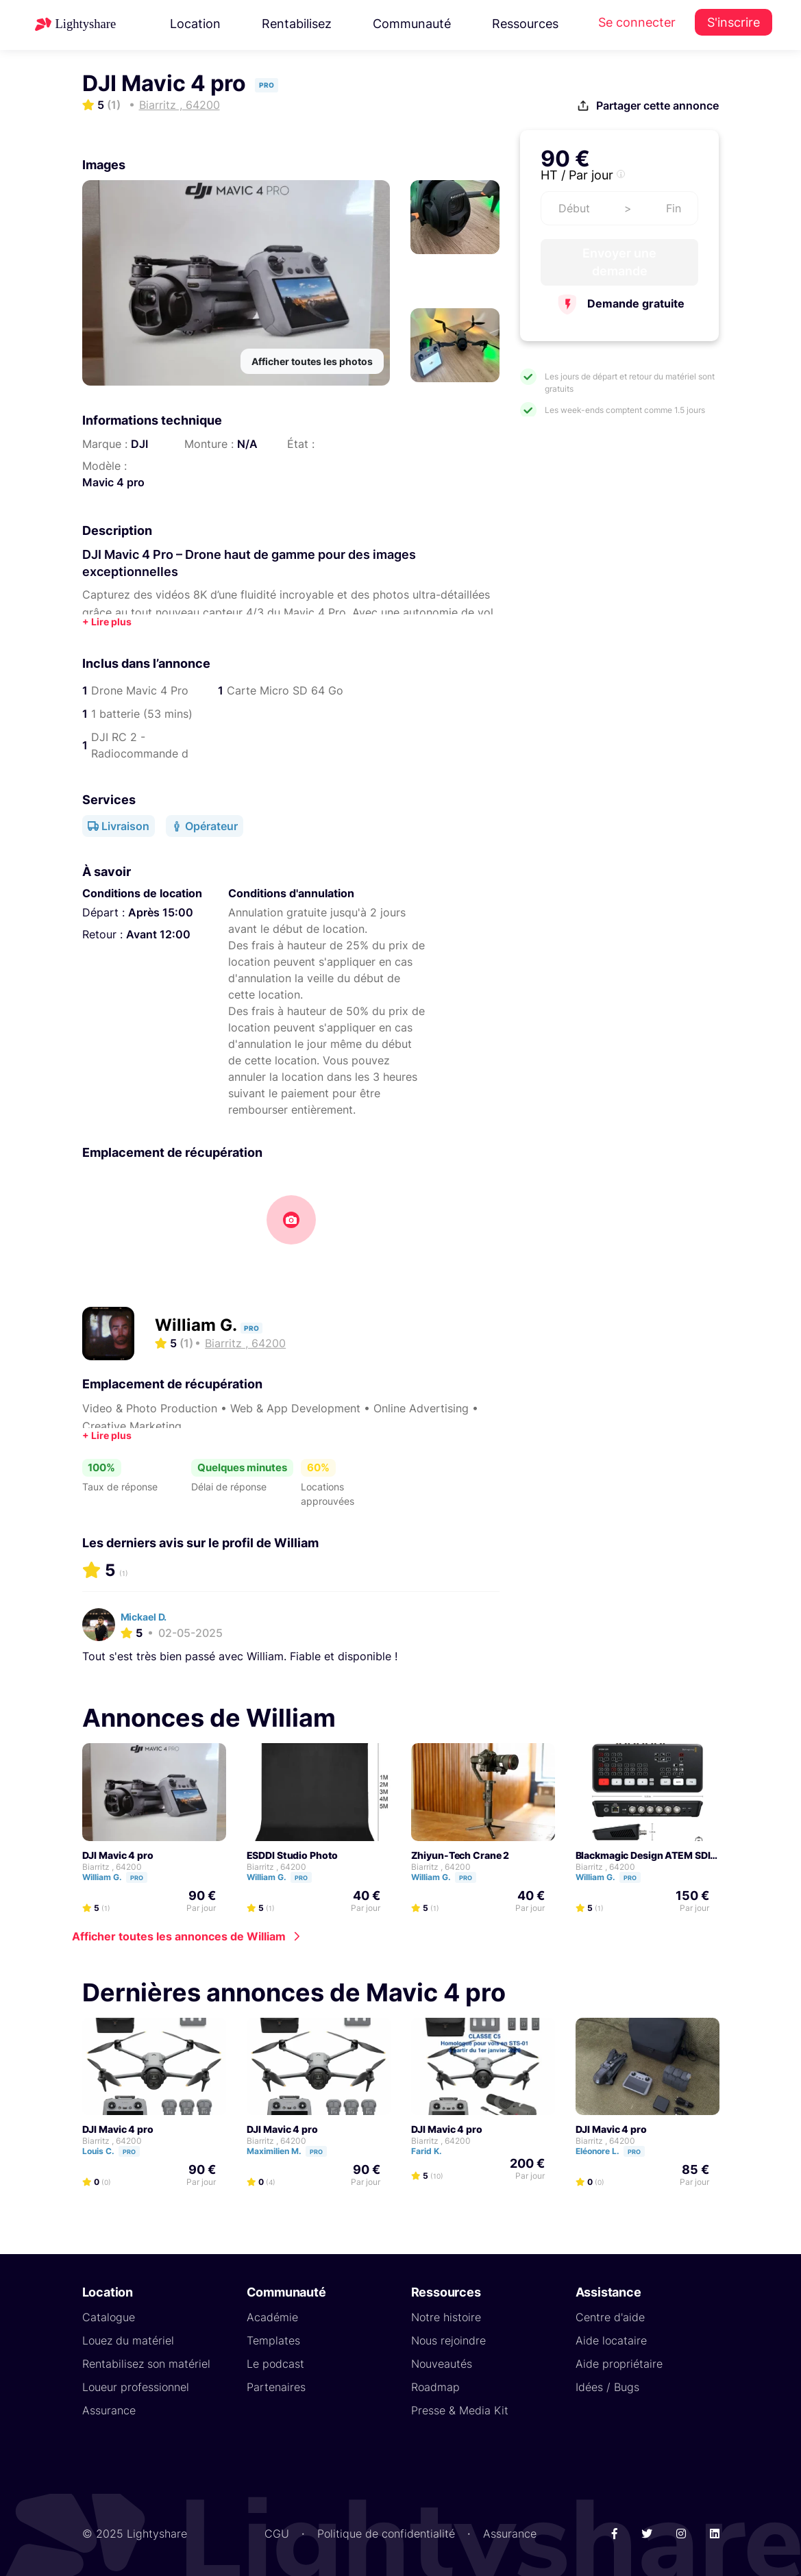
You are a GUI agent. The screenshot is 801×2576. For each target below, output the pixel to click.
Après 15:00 (160, 912)
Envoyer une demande (619, 262)
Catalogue (108, 2317)
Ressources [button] (525, 23)
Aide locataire (611, 2340)
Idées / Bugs (607, 2387)
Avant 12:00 (158, 934)
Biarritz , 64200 (112, 1867)
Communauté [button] (412, 23)
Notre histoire (446, 2317)
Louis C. (117, 2151)
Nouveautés (441, 2364)
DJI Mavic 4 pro (117, 1855)
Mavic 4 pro (113, 482)
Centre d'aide (610, 2317)
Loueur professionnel (135, 2387)
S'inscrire (733, 22)
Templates (273, 2340)
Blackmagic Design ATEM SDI (643, 1855)
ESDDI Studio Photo (292, 1855)
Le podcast (275, 2364)
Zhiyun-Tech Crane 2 (460, 1855)
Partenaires (276, 2387)
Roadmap (435, 2387)
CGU (276, 2533)
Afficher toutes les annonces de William (179, 1936)
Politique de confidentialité (386, 2533)
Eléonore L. (616, 2151)
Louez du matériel (128, 2340)
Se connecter (637, 22)
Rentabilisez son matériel (146, 2364)
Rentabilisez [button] (297, 23)
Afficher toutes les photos (312, 361)
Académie (272, 2317)
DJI (139, 444)
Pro (136, 1877)
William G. (198, 1325)
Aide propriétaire (619, 2364)
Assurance (109, 2410)
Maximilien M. (293, 2151)
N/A (247, 444)
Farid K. (432, 2151)
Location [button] (195, 23)
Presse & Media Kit (459, 2410)
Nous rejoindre (448, 2340)
